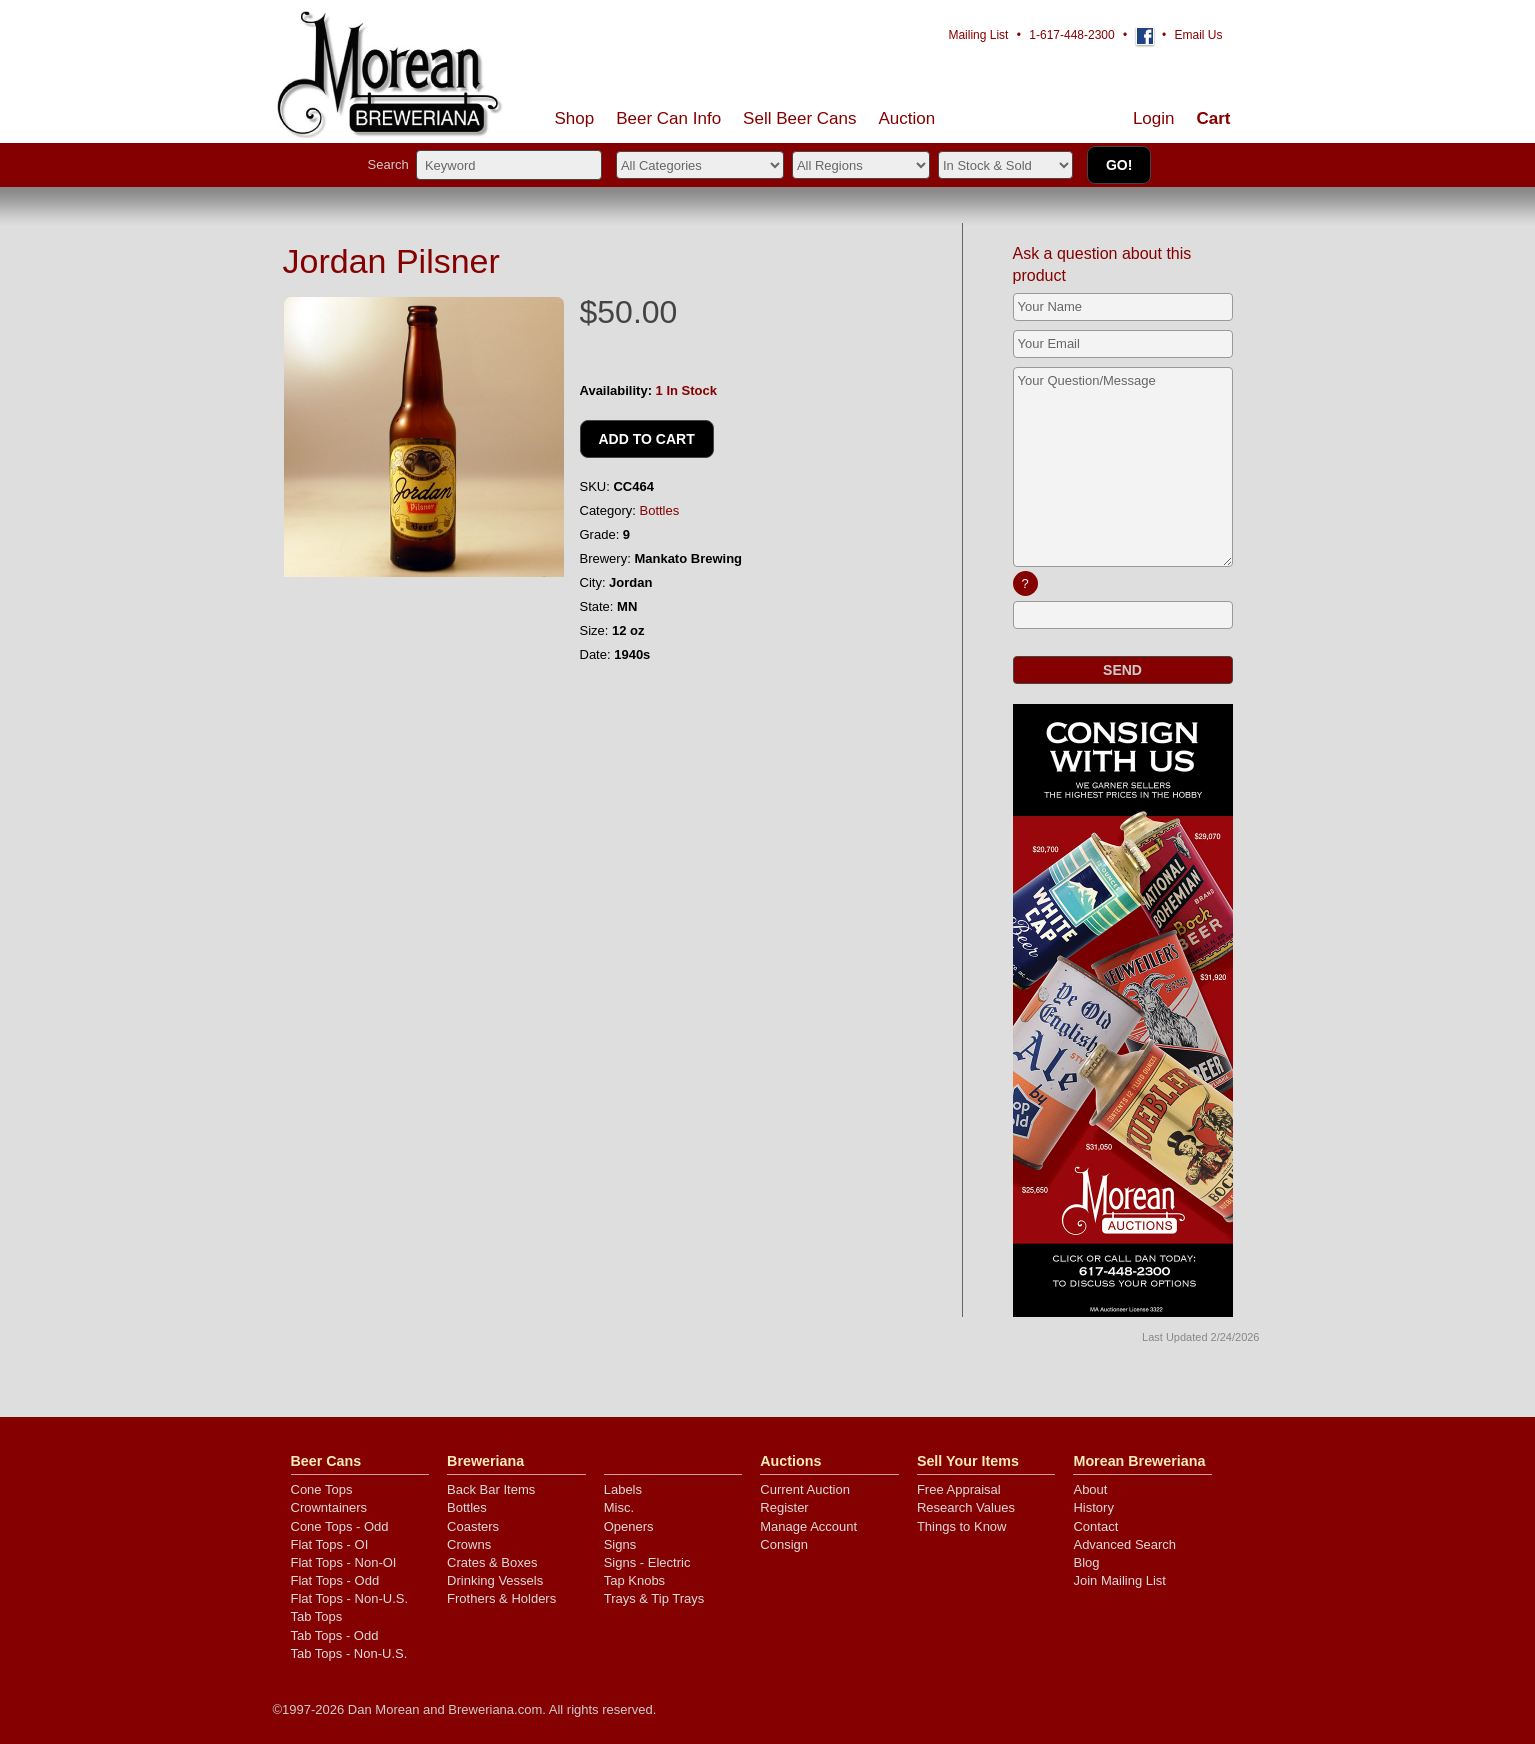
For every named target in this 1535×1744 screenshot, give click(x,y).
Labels (623, 1489)
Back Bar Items (491, 1489)
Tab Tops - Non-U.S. (349, 1653)
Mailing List (978, 35)
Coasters (473, 1526)
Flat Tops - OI (330, 1544)
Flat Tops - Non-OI (344, 1562)
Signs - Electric (647, 1562)
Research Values (966, 1507)
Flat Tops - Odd (335, 1580)
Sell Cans (799, 118)
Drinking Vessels (495, 1580)
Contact (1095, 1526)
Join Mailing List (1119, 1580)
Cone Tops (322, 1489)
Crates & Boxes (492, 1562)
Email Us (1198, 35)
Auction (907, 118)
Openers (629, 1526)
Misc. (619, 1507)
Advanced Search (1124, 1544)
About (1090, 1489)
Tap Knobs (634, 1580)
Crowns (469, 1544)
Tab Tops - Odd (335, 1635)
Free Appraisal (959, 1489)
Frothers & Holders (501, 1598)
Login (1154, 118)
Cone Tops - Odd (340, 1526)
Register (784, 1507)
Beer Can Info (668, 118)
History (1093, 1507)
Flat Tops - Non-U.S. (350, 1598)
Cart (1213, 118)
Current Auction (805, 1489)
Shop (575, 118)
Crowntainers (329, 1507)
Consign (784, 1544)
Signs (620, 1544)
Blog (1086, 1562)
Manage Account (808, 1526)
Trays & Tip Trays (654, 1598)
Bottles (660, 510)
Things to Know (962, 1526)
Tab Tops (317, 1616)
